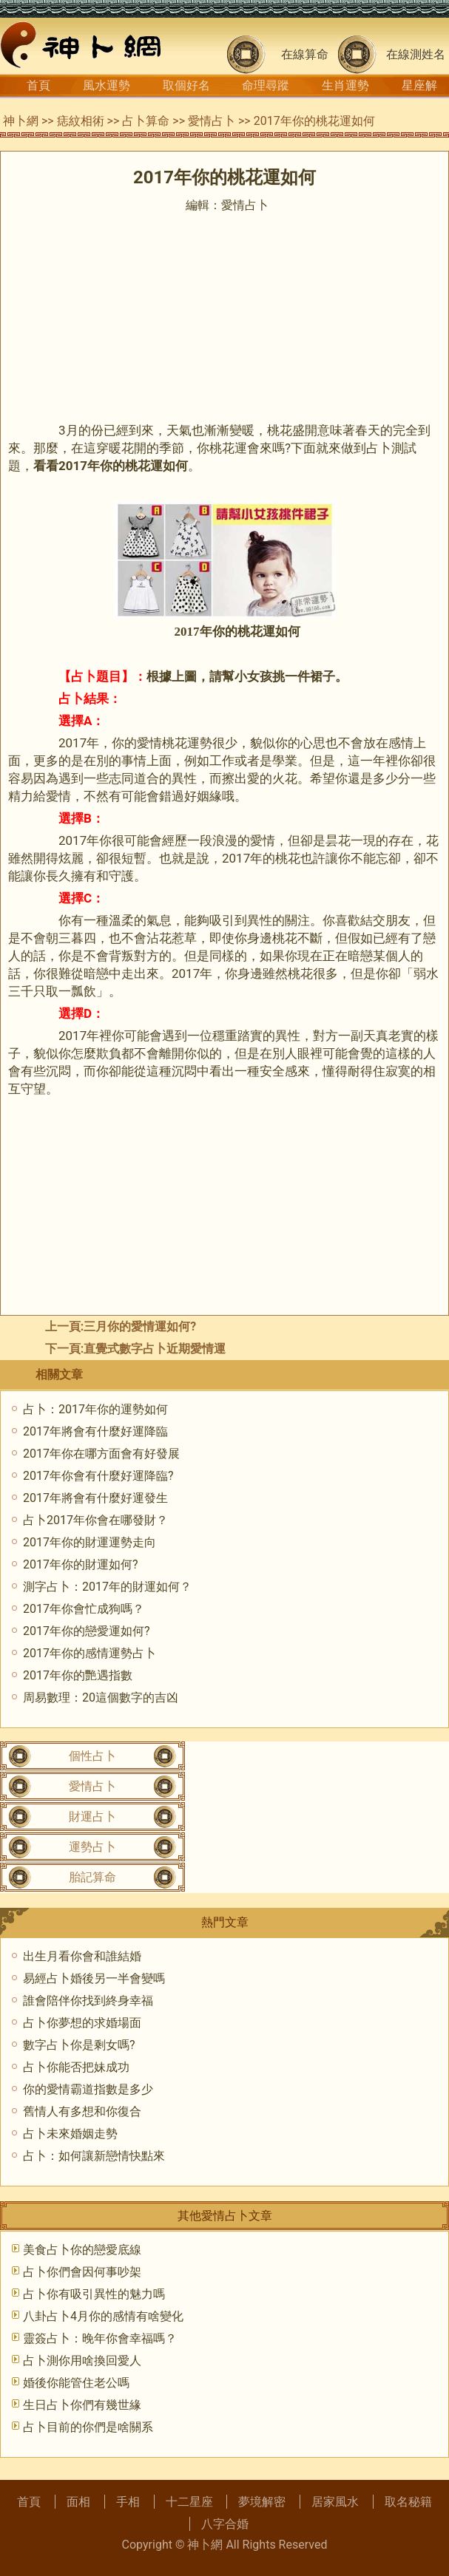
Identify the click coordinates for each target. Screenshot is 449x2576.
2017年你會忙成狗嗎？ (83, 1609)
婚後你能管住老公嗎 (76, 2383)
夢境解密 (262, 2502)
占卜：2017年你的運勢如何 (95, 1409)
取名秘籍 (408, 2502)
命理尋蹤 (265, 85)
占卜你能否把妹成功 (76, 2067)
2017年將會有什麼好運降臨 (95, 1431)
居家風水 (335, 2502)
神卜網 (20, 121)
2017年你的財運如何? (80, 1564)
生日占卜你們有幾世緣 (82, 2405)
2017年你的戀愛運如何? (86, 1631)
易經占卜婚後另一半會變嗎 (94, 1978)
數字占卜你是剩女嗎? (79, 2045)
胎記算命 (92, 1877)
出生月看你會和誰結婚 (82, 1956)
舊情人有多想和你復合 (82, 2111)
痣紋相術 (80, 121)
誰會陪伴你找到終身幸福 (88, 2001)
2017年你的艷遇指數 (77, 1675)
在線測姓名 (415, 54)
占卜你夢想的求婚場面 (82, 2023)
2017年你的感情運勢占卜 (89, 1653)
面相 (78, 2502)
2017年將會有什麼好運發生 (95, 1498)
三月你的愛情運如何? (140, 1326)
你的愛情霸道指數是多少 (88, 2089)
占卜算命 (145, 121)
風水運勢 (106, 85)
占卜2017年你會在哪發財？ (95, 1520)
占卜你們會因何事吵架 (82, 2272)
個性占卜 (92, 1756)
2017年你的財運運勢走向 (89, 1542)
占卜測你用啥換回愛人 (82, 2361)
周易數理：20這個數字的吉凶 (100, 1697)
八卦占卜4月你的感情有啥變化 (103, 2316)
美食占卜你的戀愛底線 (82, 2250)
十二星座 (189, 2502)
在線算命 (304, 54)
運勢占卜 (92, 1847)
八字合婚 (225, 2524)
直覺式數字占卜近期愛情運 (155, 1349)
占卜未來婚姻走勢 (70, 2134)
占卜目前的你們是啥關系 (88, 2427)
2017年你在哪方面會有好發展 (101, 1454)
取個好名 (186, 85)
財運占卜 (92, 1816)
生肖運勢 (345, 85)
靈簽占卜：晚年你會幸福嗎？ (100, 2338)
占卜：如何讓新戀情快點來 (94, 2156)
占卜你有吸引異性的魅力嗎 (94, 2294)
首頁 (38, 85)
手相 (128, 2502)
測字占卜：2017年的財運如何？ (107, 1587)
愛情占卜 (211, 121)
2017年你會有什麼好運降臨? (98, 1476)
